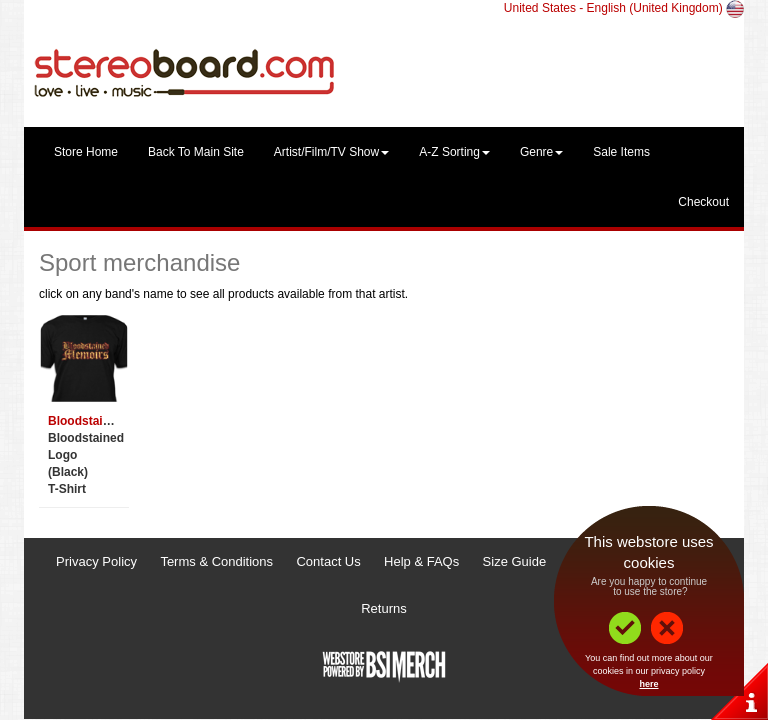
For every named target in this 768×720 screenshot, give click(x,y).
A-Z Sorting (454, 152)
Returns (384, 608)
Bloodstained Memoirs (112, 421)
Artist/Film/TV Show (331, 152)
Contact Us (328, 561)
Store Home (86, 152)
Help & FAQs (421, 561)
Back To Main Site (196, 152)
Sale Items (621, 152)
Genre (541, 152)
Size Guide (515, 561)
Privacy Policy (96, 561)
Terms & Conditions (216, 561)
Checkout (703, 202)
